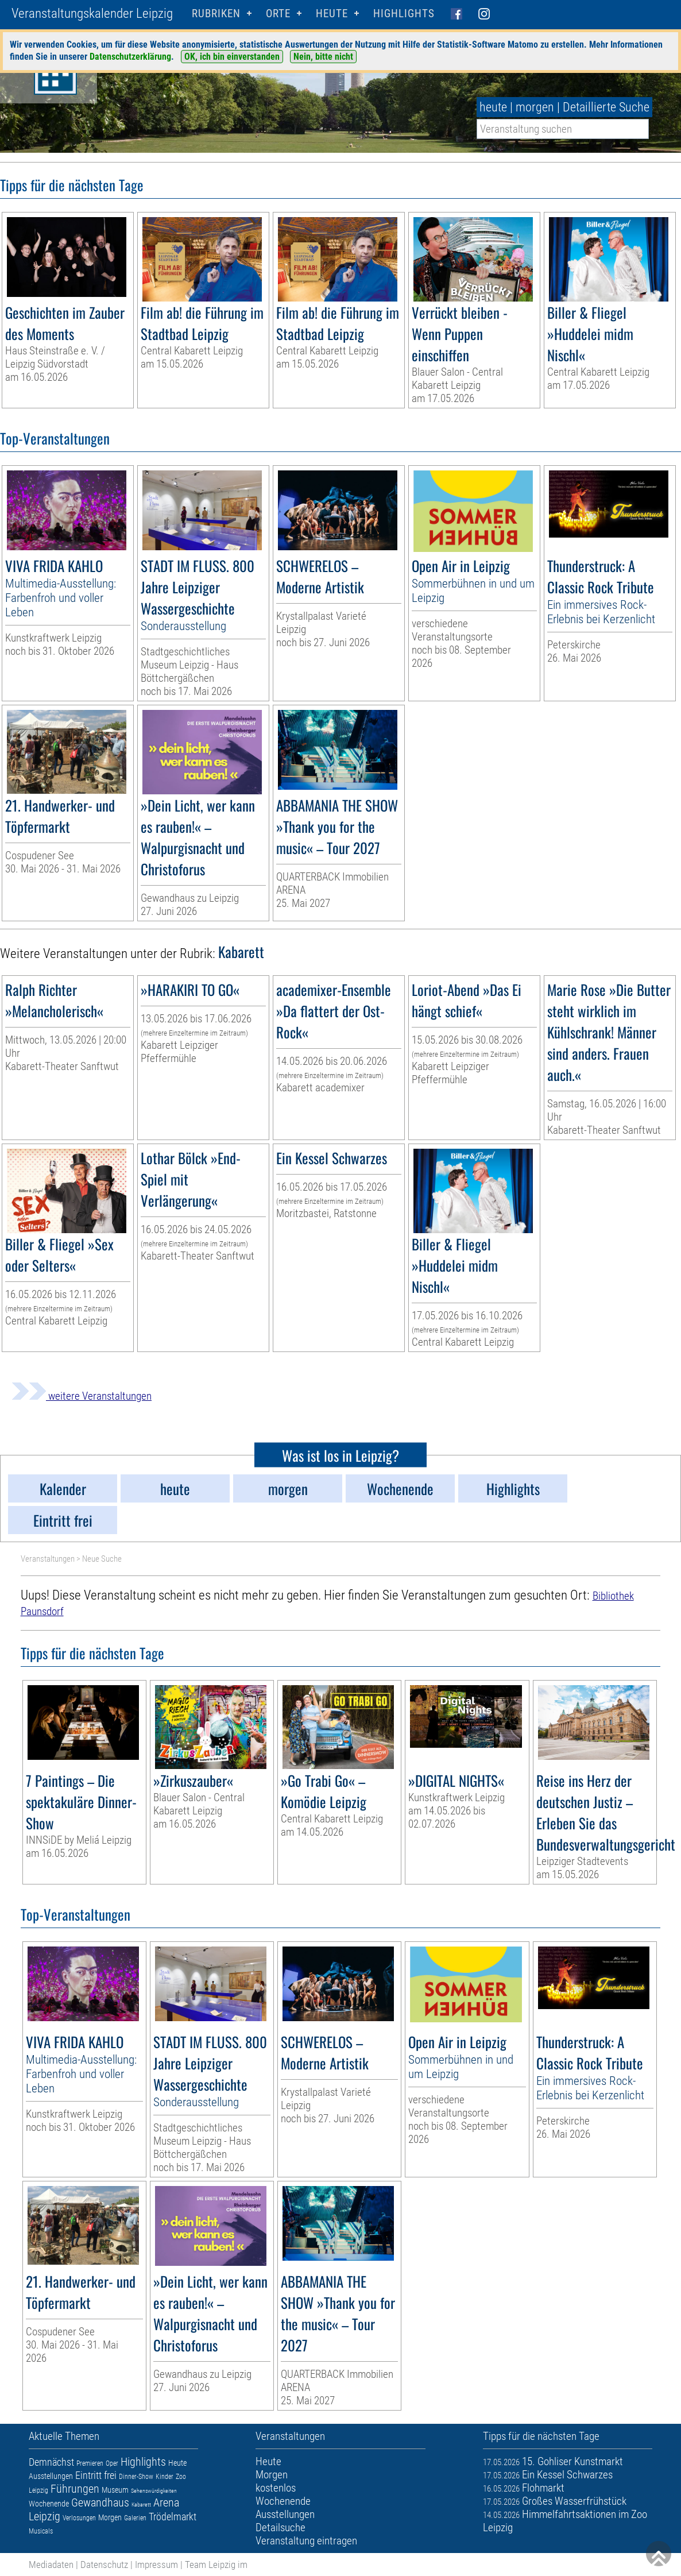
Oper (112, 2463)
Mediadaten (51, 2564)
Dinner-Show (136, 2477)
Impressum (156, 2564)
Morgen (110, 2517)
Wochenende (49, 2503)
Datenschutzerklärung (130, 56)
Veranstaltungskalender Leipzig (92, 13)
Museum (115, 2489)
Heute (177, 2462)
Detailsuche (280, 2527)
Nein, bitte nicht (323, 56)
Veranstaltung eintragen (306, 2540)
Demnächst (51, 2462)
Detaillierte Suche (606, 107)
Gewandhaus (100, 2502)
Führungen (75, 2489)
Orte (278, 13)
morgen (535, 107)
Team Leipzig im (216, 2564)
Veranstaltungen (48, 1559)
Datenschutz (104, 2564)
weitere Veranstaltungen (81, 1396)
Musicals (41, 2531)
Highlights (404, 13)
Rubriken (216, 13)
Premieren (89, 2463)
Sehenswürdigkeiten (154, 2491)
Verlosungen (79, 2518)
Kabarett (141, 2504)
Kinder (164, 2477)
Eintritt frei (96, 2475)
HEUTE (332, 13)
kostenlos (276, 2487)
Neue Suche (102, 1559)
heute (493, 107)
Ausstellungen (51, 2476)
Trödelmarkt (172, 2517)
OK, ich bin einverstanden (232, 56)
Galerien (135, 2518)
